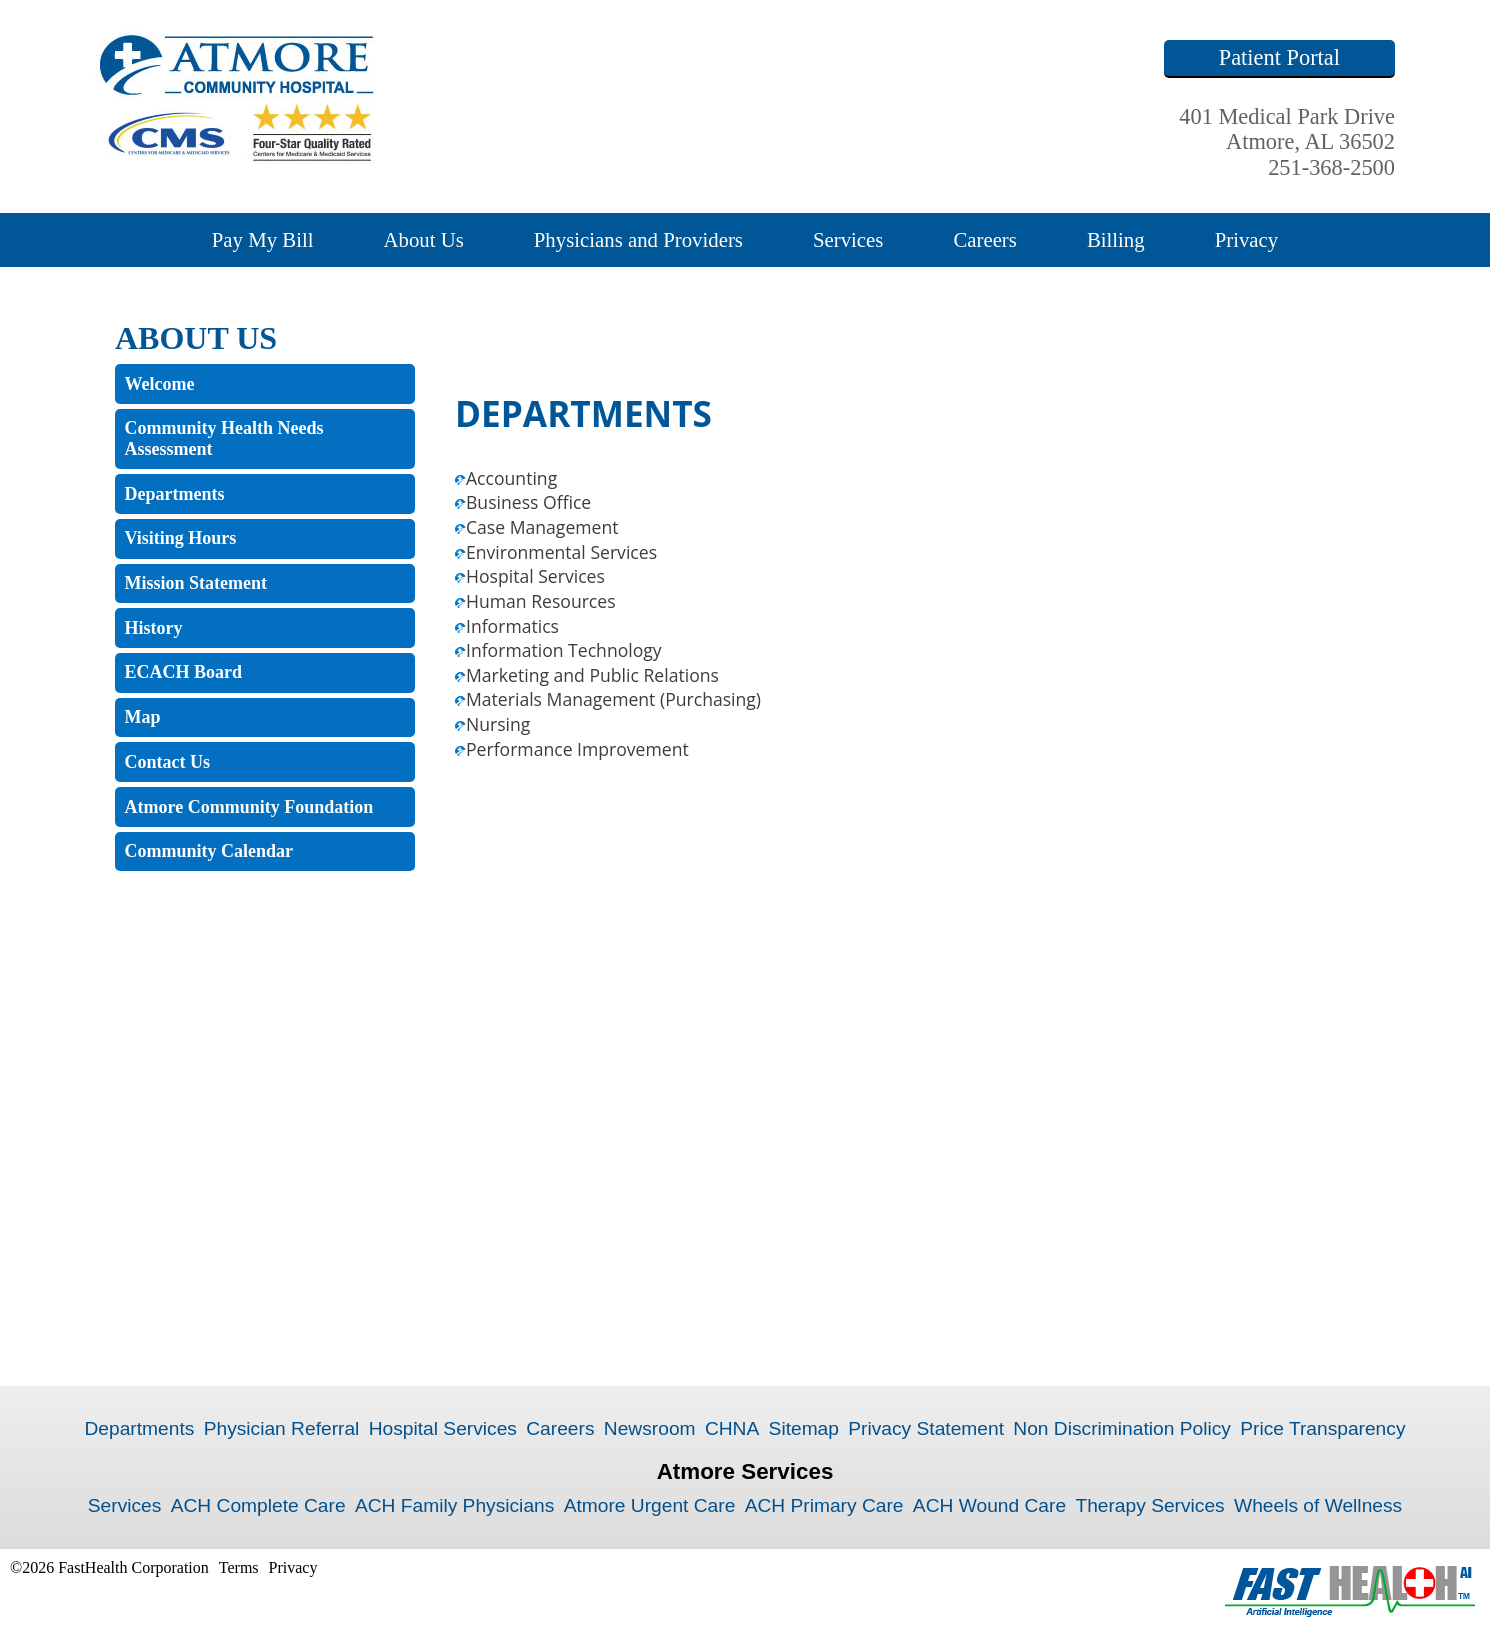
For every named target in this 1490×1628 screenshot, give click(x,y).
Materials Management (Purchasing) (613, 699)
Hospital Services (535, 576)
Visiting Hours (181, 538)
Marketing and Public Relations (592, 675)
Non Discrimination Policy (1122, 1428)
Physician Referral (282, 1428)
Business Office (528, 502)
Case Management (542, 527)
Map (143, 717)
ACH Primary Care (824, 1505)
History (154, 628)
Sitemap (804, 1428)
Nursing (498, 724)
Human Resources (541, 601)
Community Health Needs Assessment (224, 438)
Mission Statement (196, 583)
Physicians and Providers (638, 239)
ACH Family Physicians (454, 1505)
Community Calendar (209, 851)
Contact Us (168, 762)
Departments (175, 494)
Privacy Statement (926, 1428)
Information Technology (564, 650)
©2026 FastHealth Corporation (109, 1567)
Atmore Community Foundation (249, 807)
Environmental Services (561, 552)
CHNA (732, 1428)
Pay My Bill (263, 239)
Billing (1116, 239)
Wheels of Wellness (1318, 1505)
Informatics (512, 626)
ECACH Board (184, 672)
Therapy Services (1149, 1505)
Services (848, 239)
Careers (985, 239)
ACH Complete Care (258, 1505)
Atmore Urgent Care (650, 1505)
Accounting (511, 478)
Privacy (1247, 239)
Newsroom (650, 1428)
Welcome (160, 384)
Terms (239, 1567)
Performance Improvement (577, 749)
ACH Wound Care (989, 1505)
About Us (423, 239)
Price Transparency (1322, 1428)
